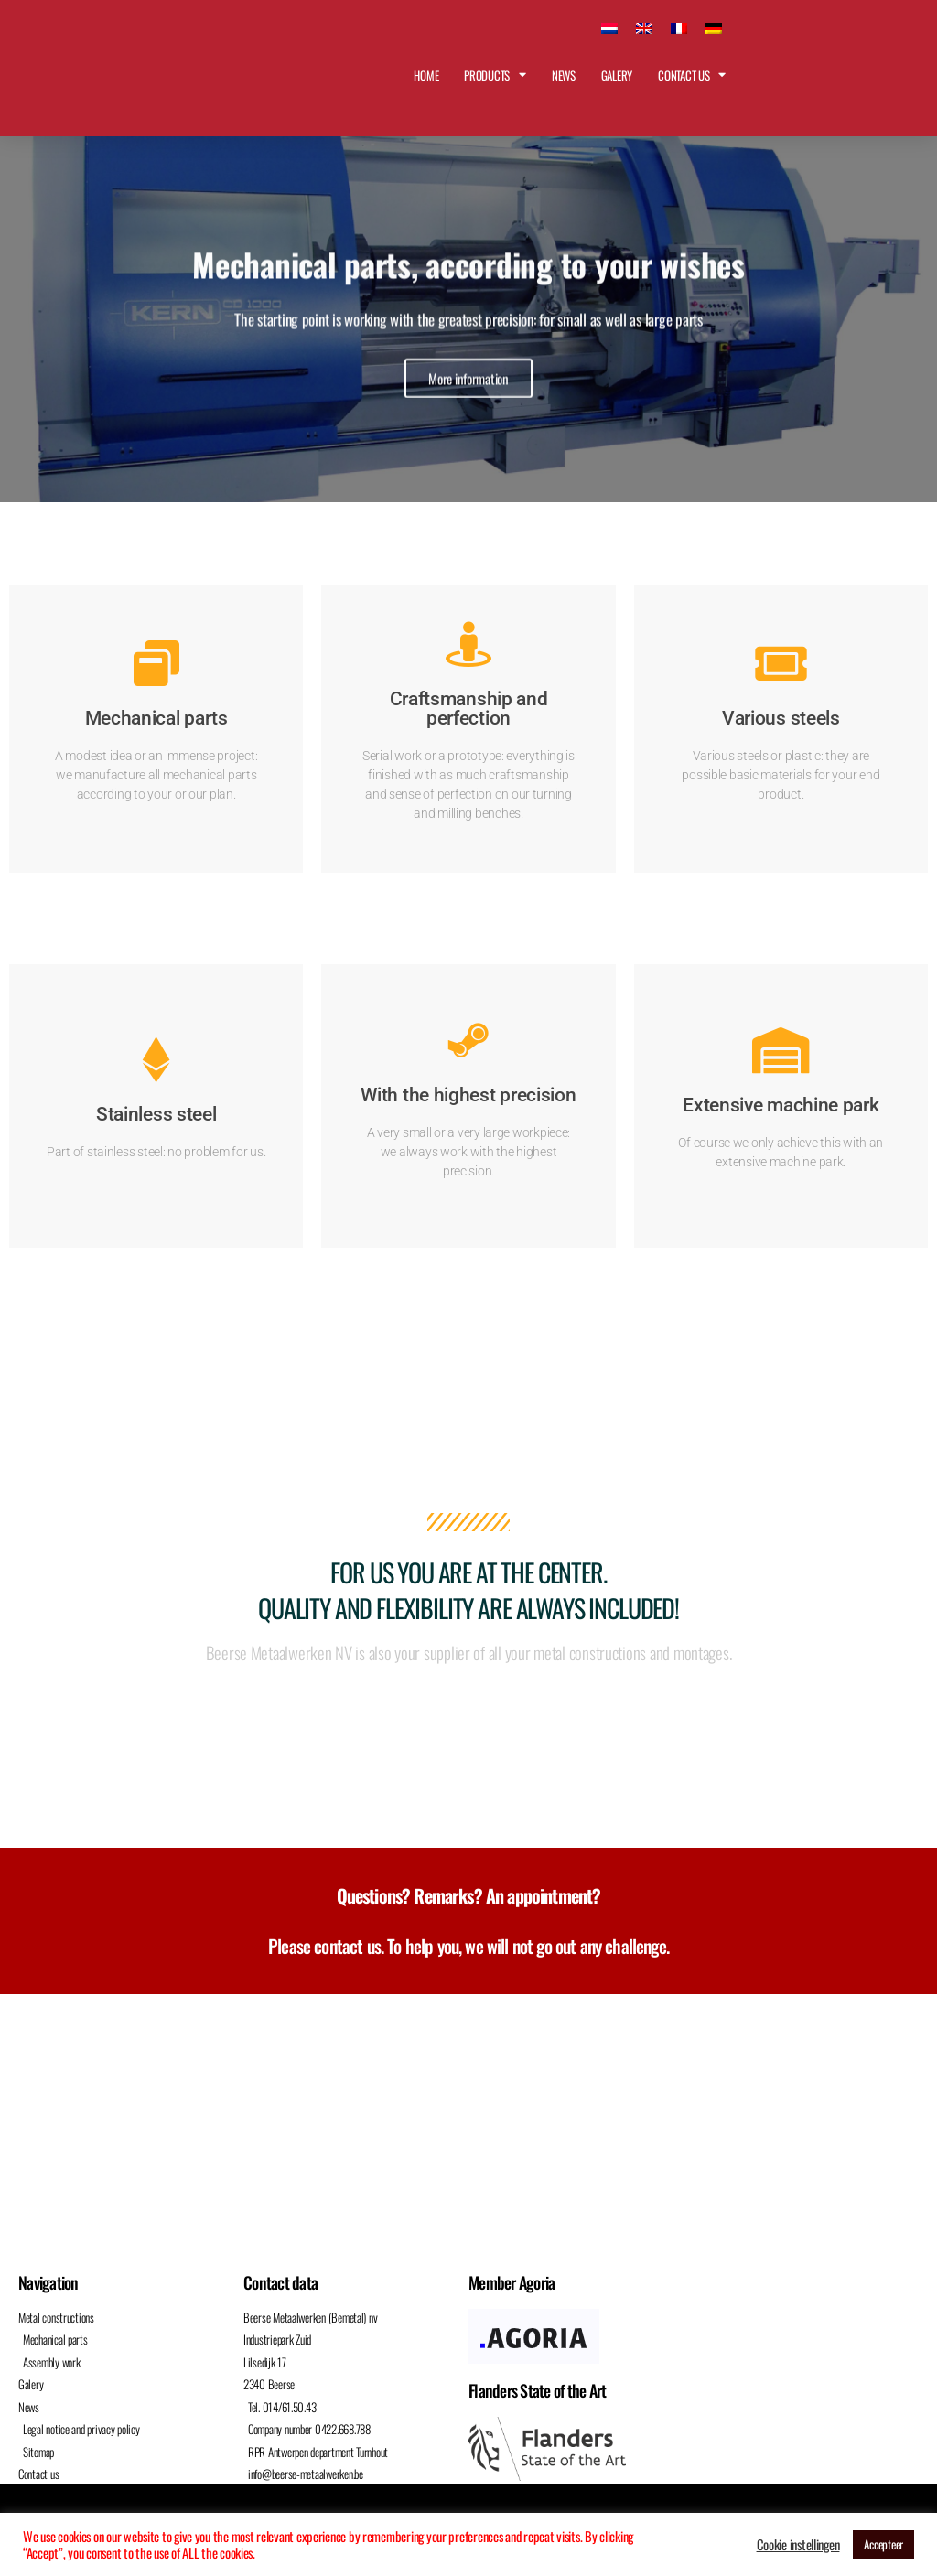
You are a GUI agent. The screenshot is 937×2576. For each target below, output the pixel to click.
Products (495, 74)
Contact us (692, 74)
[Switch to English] (644, 26)
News (564, 75)
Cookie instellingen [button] (798, 2545)
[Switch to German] (713, 26)
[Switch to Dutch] (609, 26)
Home (426, 75)
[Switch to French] (679, 26)
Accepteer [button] (883, 2544)
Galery (616, 75)
